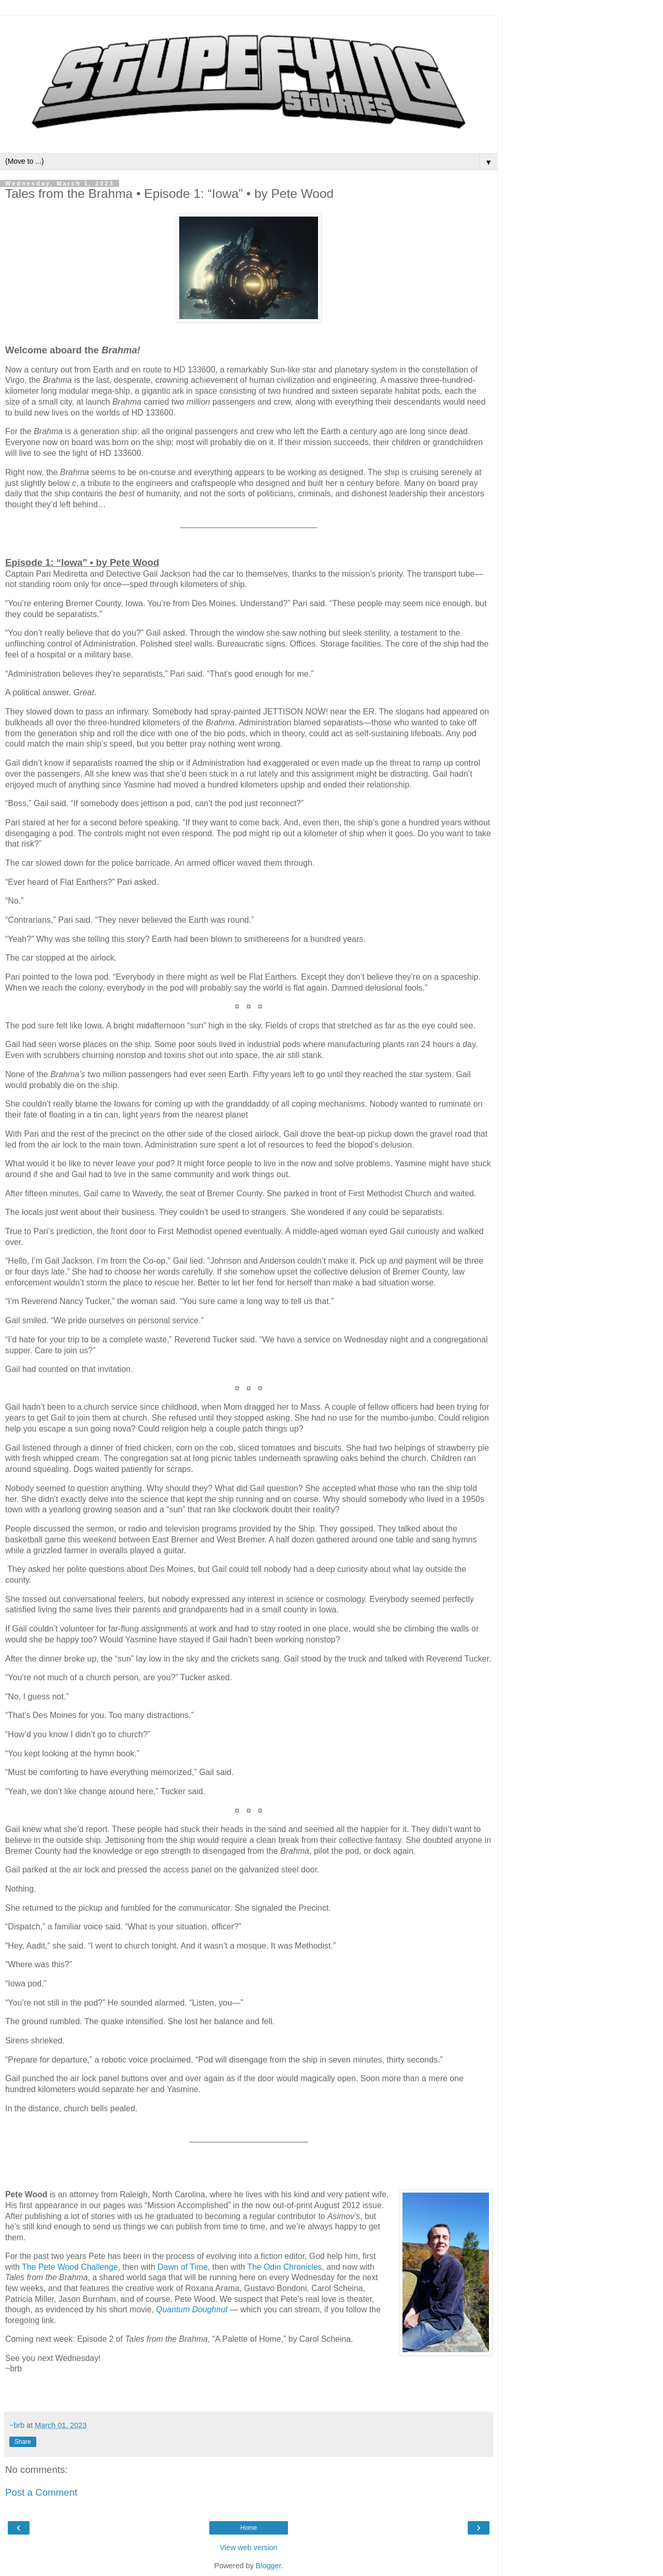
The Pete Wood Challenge (70, 2267)
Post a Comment (41, 2492)
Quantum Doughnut (191, 2309)
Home (248, 2527)
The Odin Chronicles (284, 2267)
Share (23, 2441)
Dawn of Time (182, 2267)
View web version (249, 2547)
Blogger (268, 2565)
